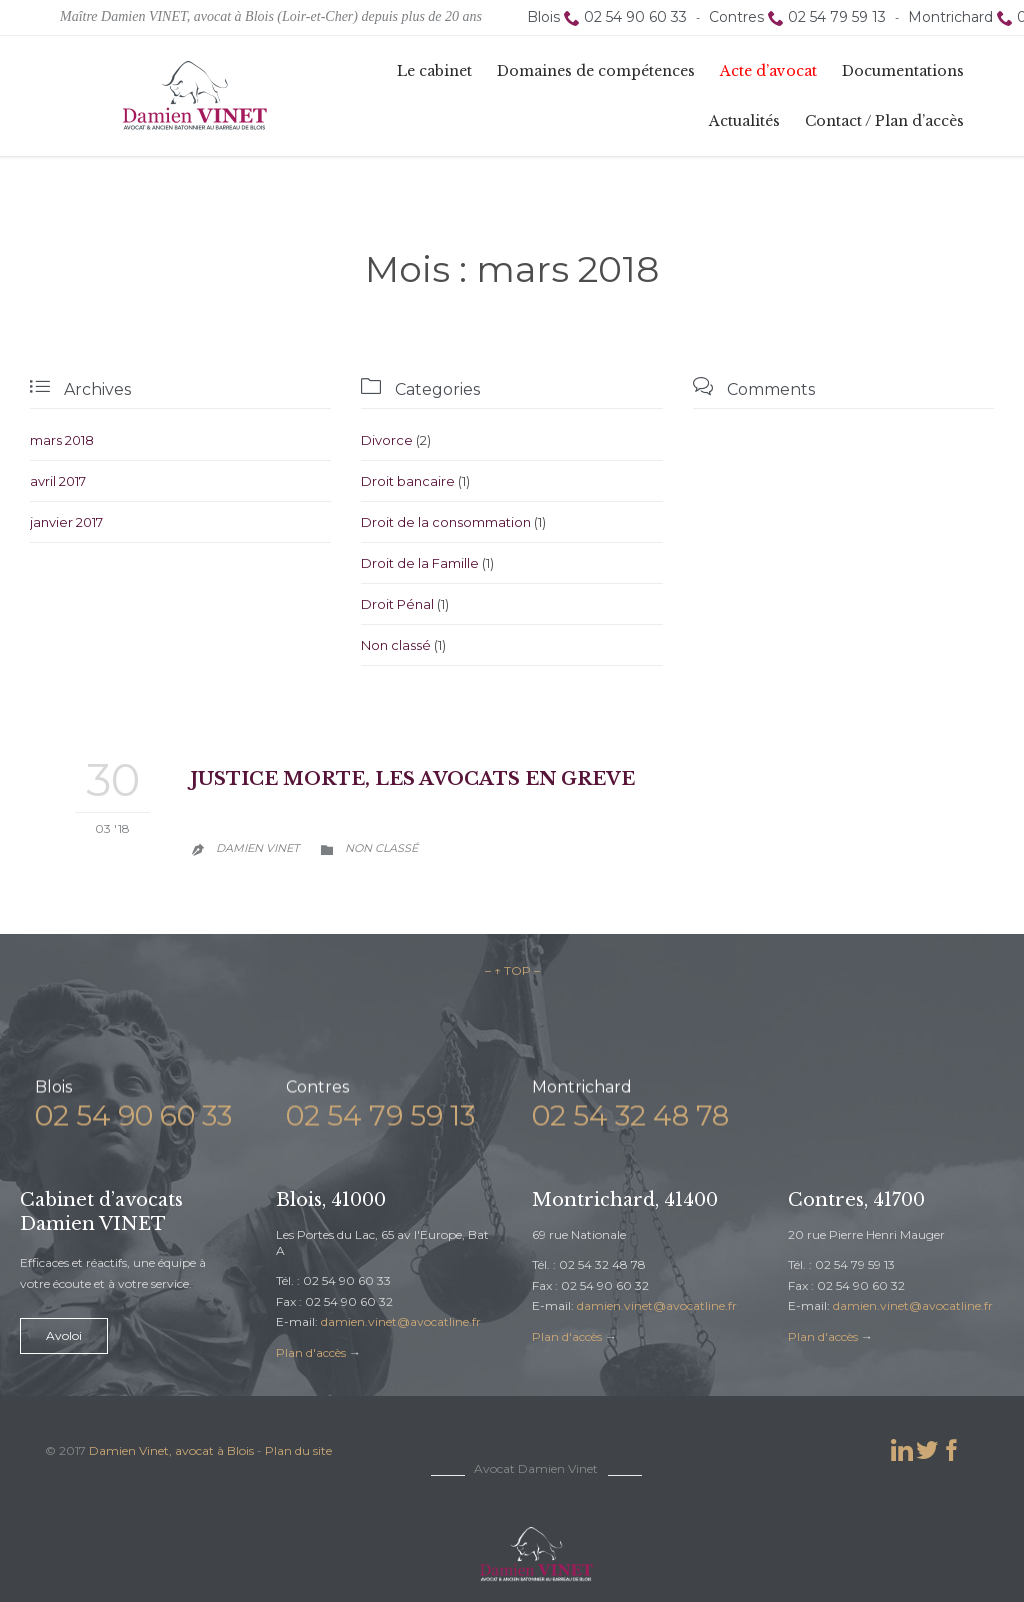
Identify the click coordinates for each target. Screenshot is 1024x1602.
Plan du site (298, 1450)
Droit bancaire (408, 481)
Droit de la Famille (420, 563)
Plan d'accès (311, 1352)
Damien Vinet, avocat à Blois (171, 1450)
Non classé (396, 645)
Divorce (387, 440)
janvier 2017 (66, 522)
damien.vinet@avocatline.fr (401, 1321)
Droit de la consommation (446, 522)
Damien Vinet (257, 848)
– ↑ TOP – (512, 970)
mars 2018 (62, 440)
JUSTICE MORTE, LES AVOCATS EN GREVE (412, 779)
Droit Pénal (397, 604)
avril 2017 (58, 481)
